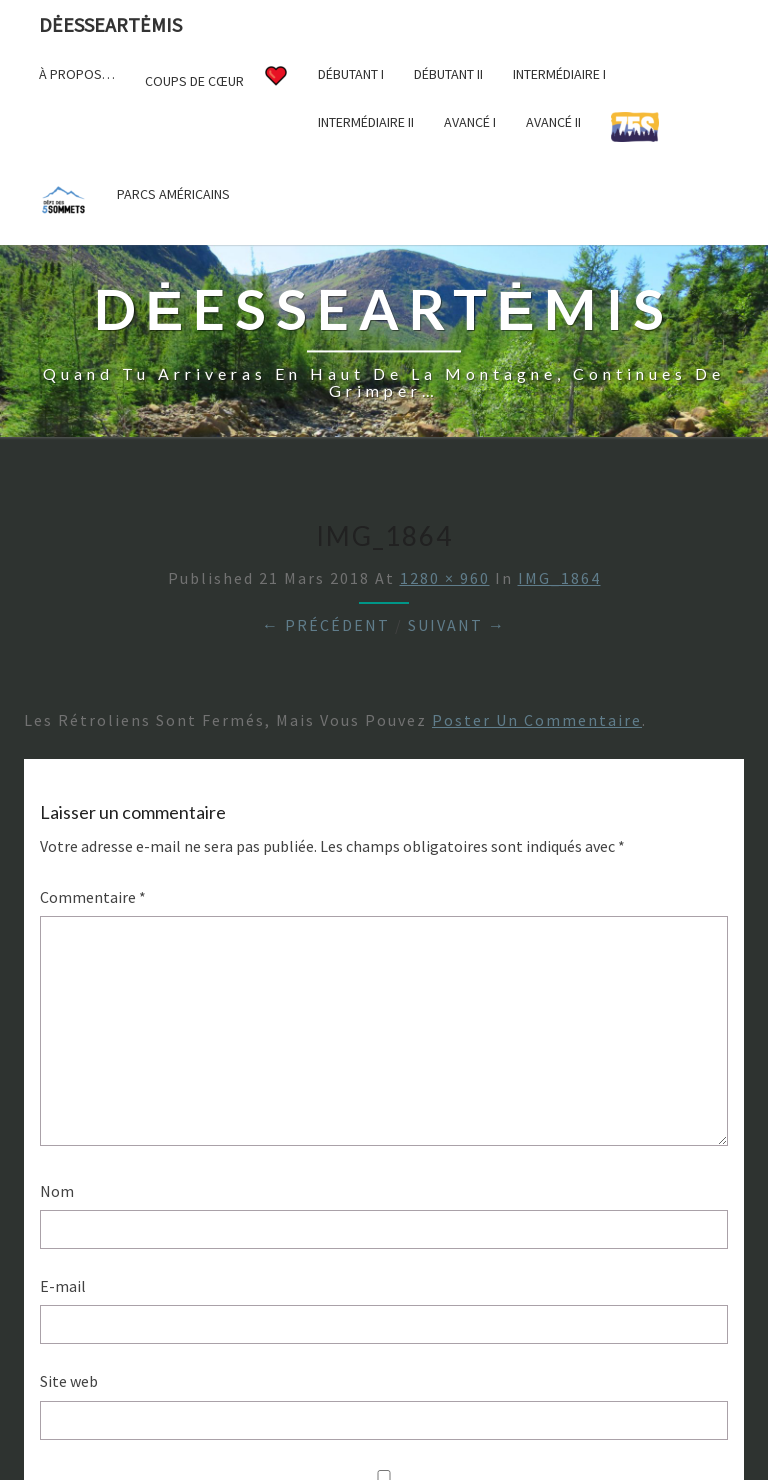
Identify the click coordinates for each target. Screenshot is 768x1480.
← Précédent (326, 625)
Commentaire (93, 897)
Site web (69, 1381)
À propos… (77, 74)
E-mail (63, 1286)
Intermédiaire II (366, 122)
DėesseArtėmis (110, 24)
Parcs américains (173, 194)
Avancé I (470, 122)
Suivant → (457, 625)
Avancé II (553, 122)
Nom (57, 1191)
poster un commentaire (537, 720)
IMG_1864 (559, 578)
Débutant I (351, 74)
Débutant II (448, 74)
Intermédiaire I (559, 74)
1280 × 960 (445, 578)
